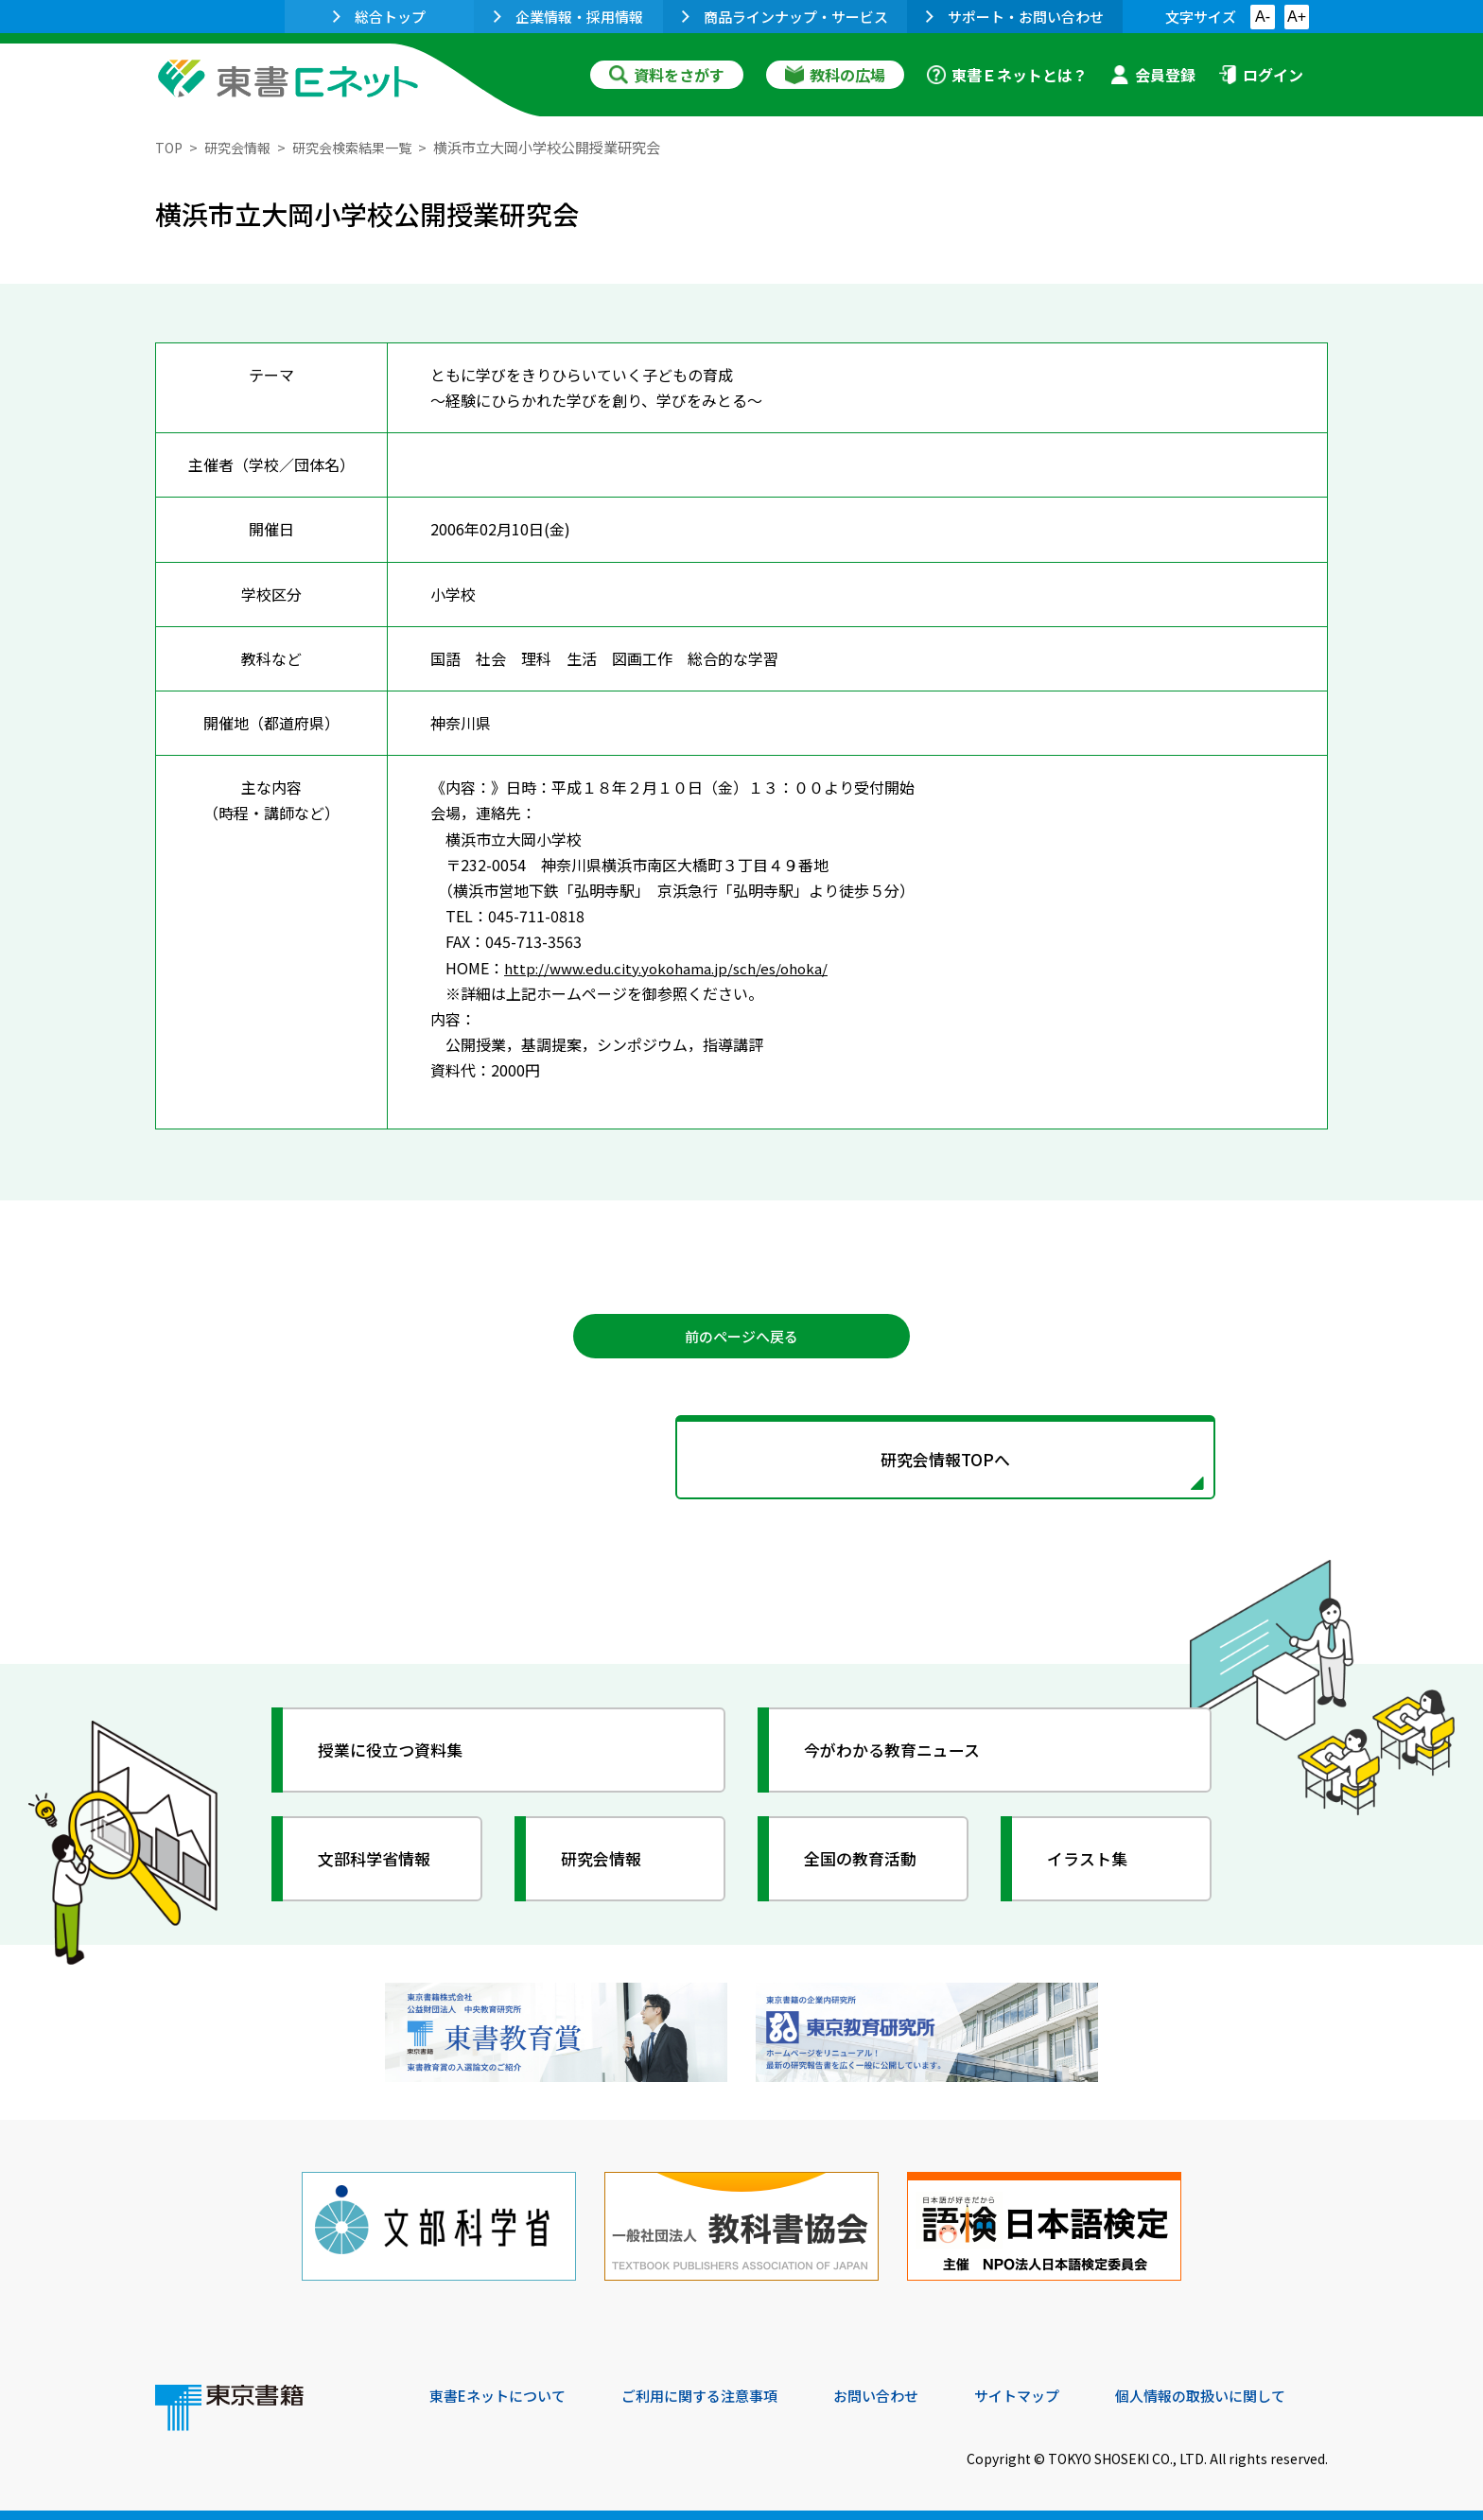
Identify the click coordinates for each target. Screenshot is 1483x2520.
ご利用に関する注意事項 (714, 2391)
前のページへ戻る (741, 1336)
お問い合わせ (898, 2391)
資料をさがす (666, 74)
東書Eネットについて (502, 2391)
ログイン (1260, 74)
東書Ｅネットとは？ (1007, 74)
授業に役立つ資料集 (397, 1756)
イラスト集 (1092, 1865)
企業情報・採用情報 (568, 16)
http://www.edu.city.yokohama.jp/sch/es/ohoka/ (674, 966)
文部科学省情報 (380, 1865)
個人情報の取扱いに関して (1237, 2391)
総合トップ (379, 16)
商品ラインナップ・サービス (785, 16)
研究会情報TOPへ (741, 1463)
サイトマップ (1045, 2391)
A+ (1296, 17)
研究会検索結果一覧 (363, 147)
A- (1262, 17)
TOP (169, 147)
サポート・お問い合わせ (1015, 16)
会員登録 (1152, 74)
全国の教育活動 (866, 1865)
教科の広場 (835, 74)
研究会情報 (241, 147)
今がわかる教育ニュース (900, 1756)
